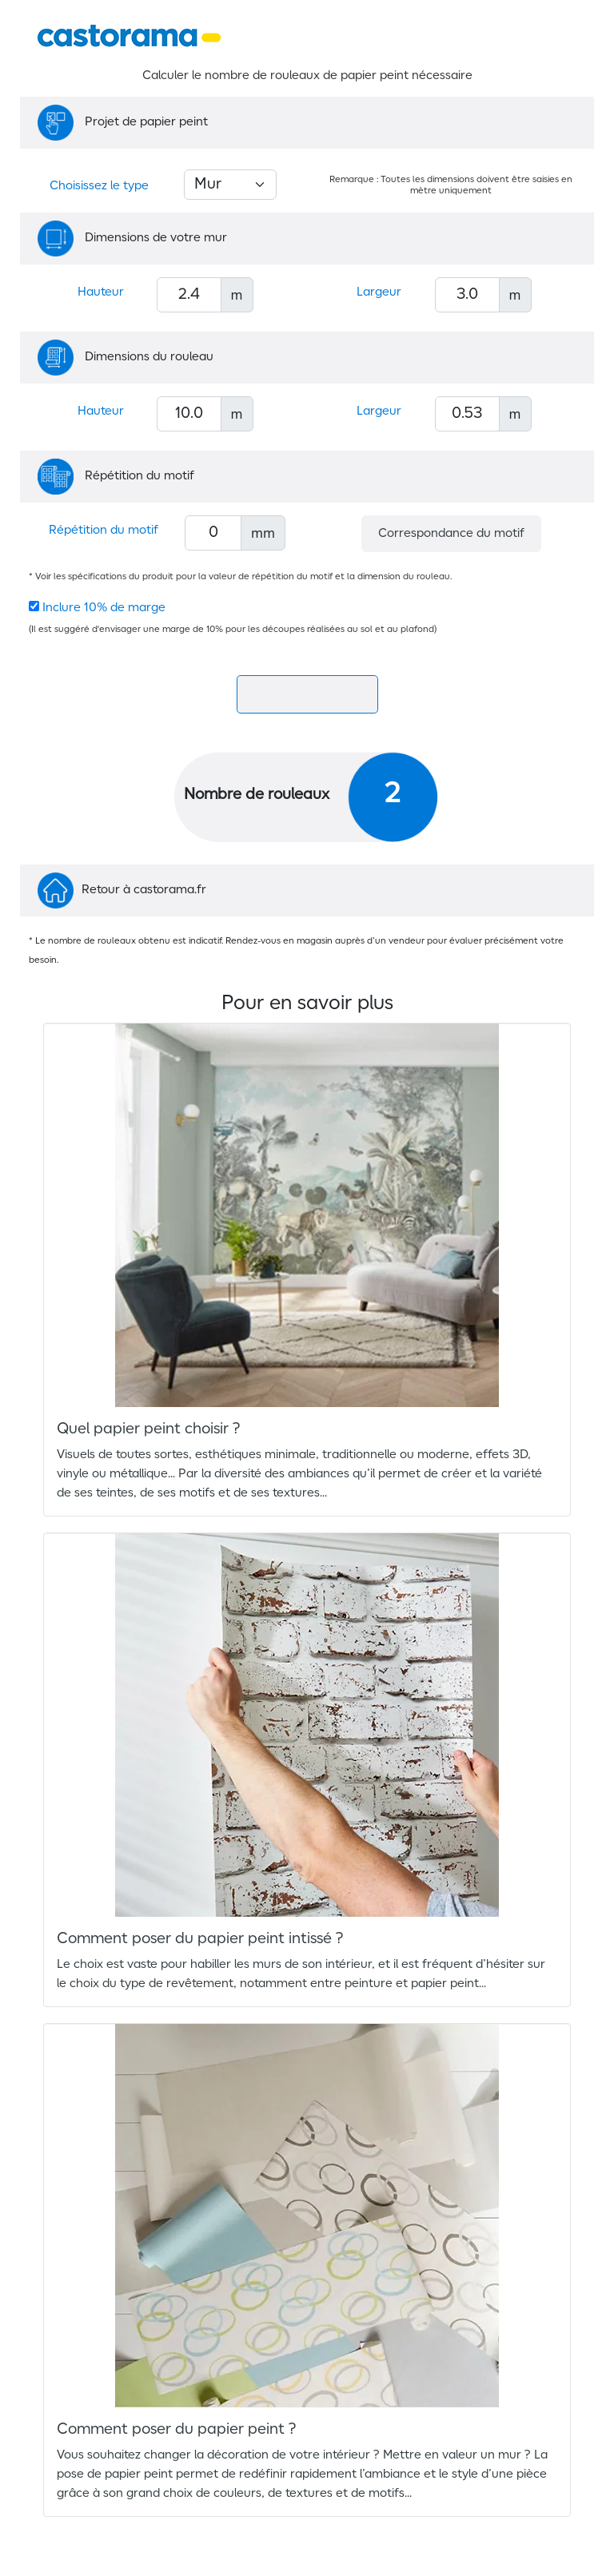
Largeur (379, 292)
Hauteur (101, 292)
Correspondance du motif (451, 533)
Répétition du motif (103, 530)
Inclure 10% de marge (103, 608)
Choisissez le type (99, 186)
